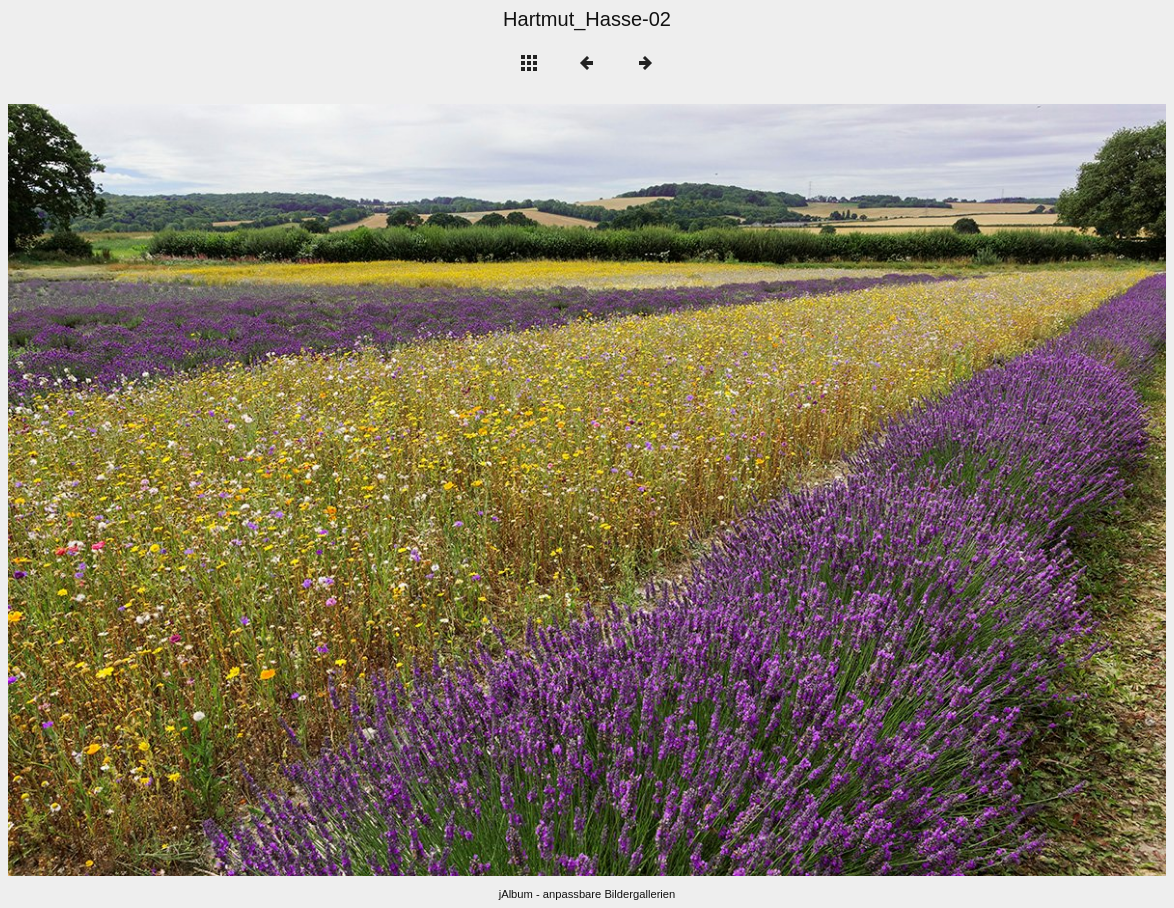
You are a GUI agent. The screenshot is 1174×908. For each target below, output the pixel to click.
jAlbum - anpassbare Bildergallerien (587, 894)
